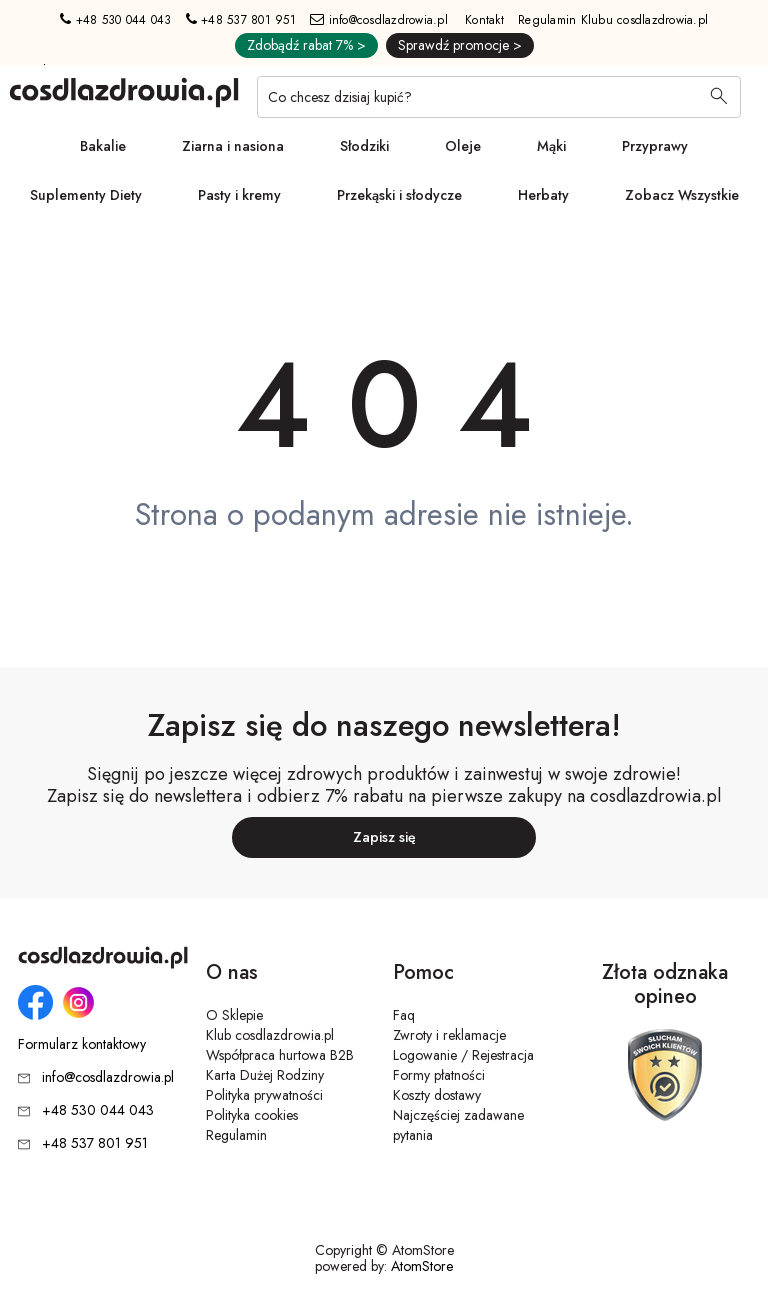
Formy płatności (439, 1075)
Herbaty (543, 195)
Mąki (551, 146)
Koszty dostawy (437, 1095)
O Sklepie (234, 1015)
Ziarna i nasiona (233, 146)
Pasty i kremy (239, 195)
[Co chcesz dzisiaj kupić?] (499, 97)
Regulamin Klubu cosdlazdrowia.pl (613, 20)
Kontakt (484, 20)
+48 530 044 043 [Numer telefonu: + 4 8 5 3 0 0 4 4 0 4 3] (115, 20)
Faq (404, 1015)
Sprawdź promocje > (460, 45)
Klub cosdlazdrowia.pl (270, 1035)
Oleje (463, 146)
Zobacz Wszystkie (682, 195)
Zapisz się (384, 837)
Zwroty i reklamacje (449, 1035)
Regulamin (236, 1135)
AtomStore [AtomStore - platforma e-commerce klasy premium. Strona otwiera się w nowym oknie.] (422, 1266)
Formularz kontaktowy (82, 1044)
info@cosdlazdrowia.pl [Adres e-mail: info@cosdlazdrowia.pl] (379, 20)
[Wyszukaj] (719, 98)
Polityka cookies (252, 1115)
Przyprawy (655, 146)
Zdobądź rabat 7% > (306, 45)
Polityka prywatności (264, 1095)
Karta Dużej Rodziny (265, 1075)
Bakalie (103, 146)
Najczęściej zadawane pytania (458, 1125)
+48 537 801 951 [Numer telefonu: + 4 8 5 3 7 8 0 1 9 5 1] (241, 20)
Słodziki (364, 146)
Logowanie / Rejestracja (463, 1055)
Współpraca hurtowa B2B (280, 1055)
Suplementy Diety (86, 195)
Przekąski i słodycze (399, 195)
